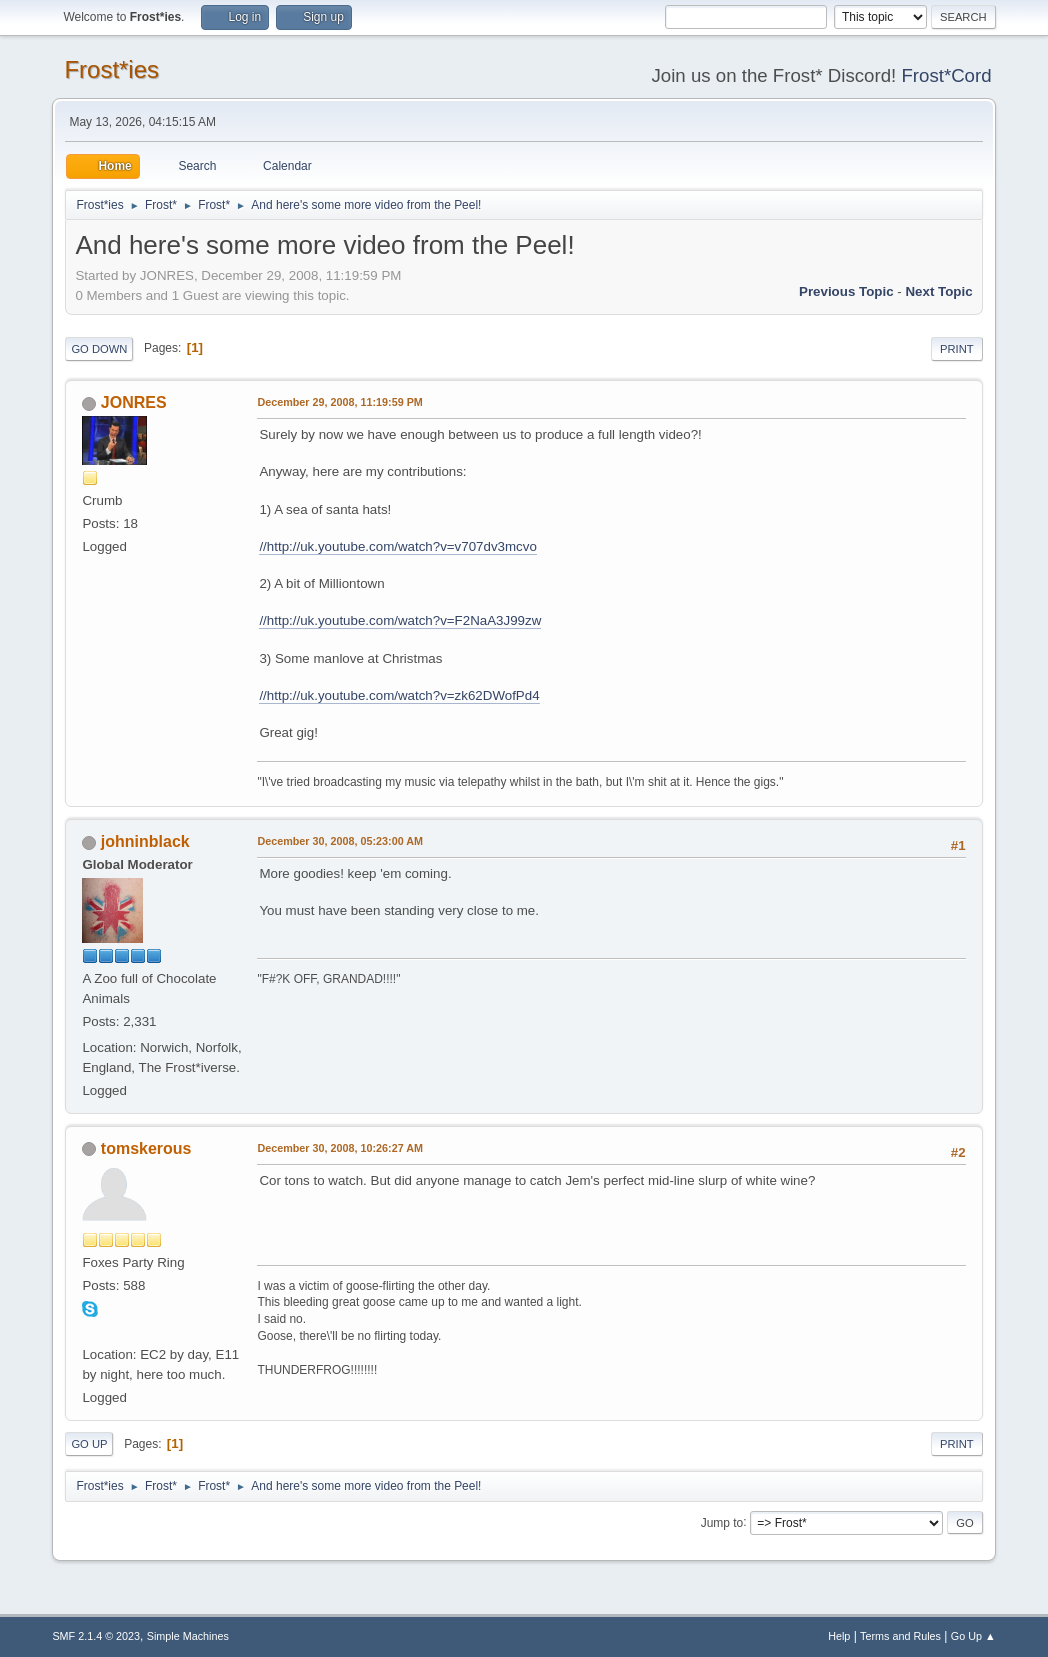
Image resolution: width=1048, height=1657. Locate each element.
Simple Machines (188, 1636)
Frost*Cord (946, 75)
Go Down (99, 349)
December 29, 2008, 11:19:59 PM (339, 402)
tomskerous (146, 1148)
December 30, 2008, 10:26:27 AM (340, 1148)
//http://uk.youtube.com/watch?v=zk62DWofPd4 (399, 695)
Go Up (89, 1444)
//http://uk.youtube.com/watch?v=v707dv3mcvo (397, 546)
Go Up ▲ (973, 1636)
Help (839, 1636)
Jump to (722, 1522)
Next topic (938, 291)
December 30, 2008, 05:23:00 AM (340, 841)
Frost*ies (111, 69)
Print (957, 349)
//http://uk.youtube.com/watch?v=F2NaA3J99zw (400, 620)
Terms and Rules (900, 1636)
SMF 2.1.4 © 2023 (96, 1636)
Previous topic (846, 291)
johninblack (145, 841)
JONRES (134, 402)
